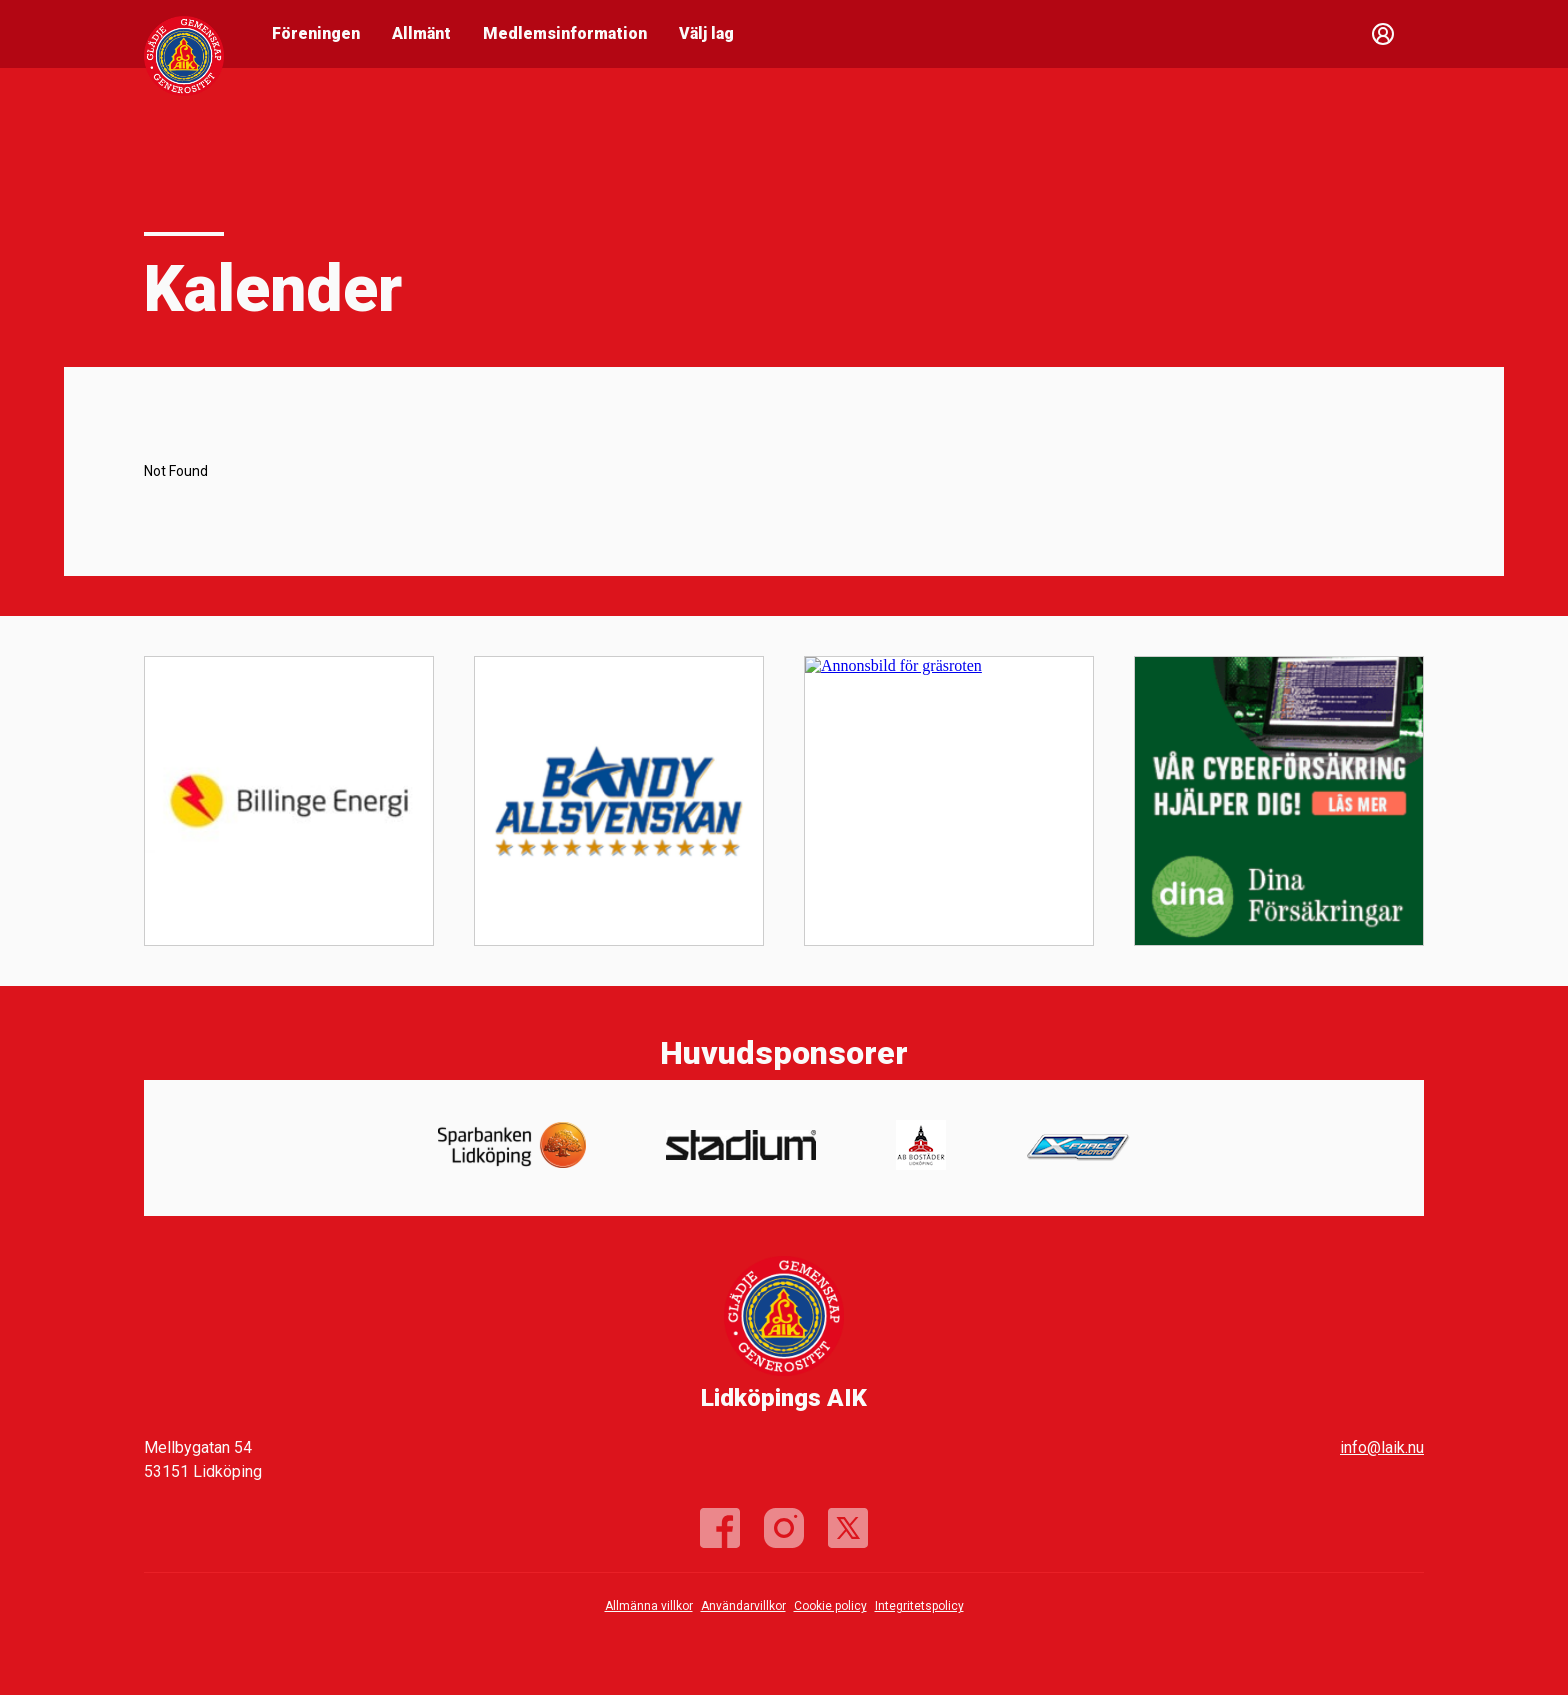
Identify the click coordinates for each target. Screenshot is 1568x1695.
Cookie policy (830, 1606)
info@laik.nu (1382, 1447)
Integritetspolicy (919, 1606)
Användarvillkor (743, 1606)
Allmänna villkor (649, 1606)
